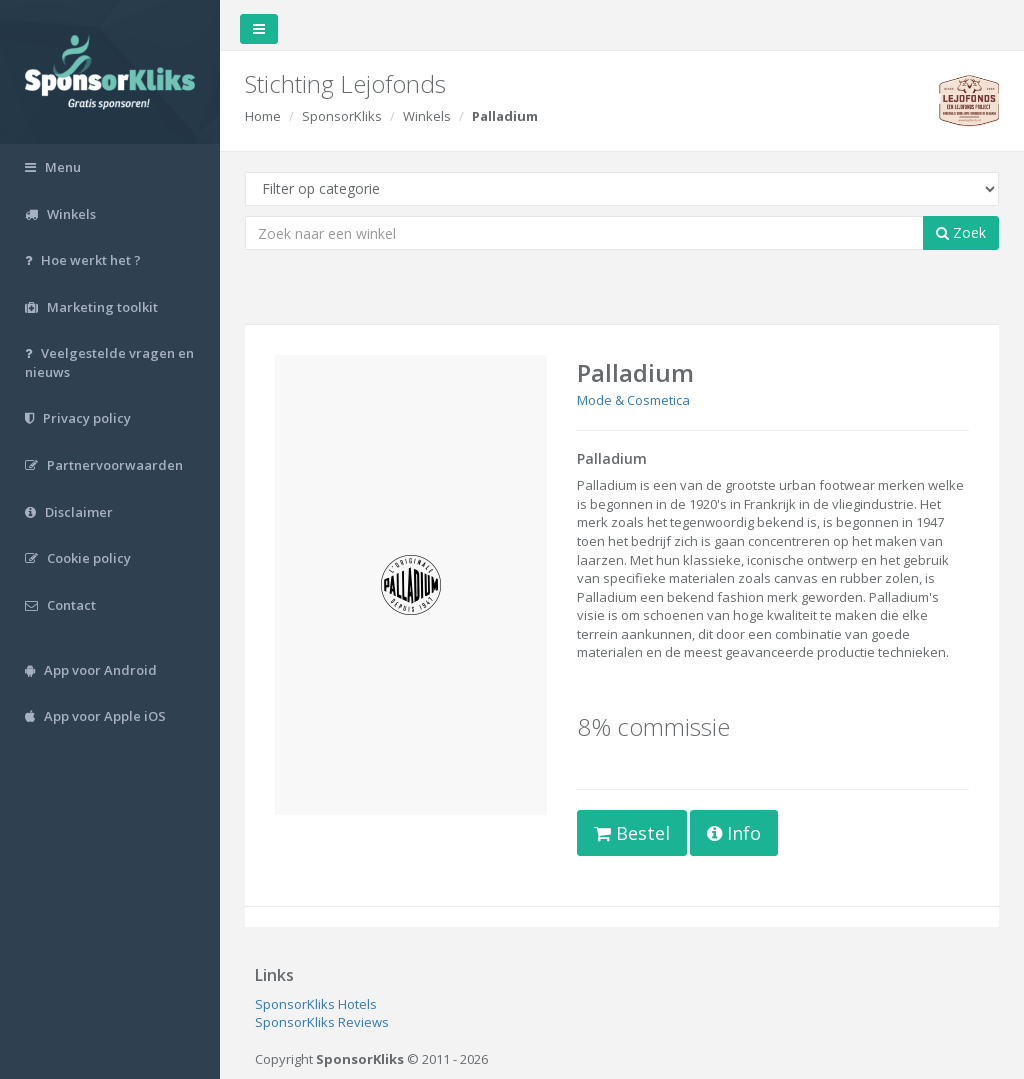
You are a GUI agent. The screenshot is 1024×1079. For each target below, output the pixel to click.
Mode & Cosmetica (633, 400)
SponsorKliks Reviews (322, 1022)
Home (263, 116)
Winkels (427, 116)
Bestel (632, 833)
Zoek (961, 232)
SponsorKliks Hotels (316, 1004)
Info (734, 833)
